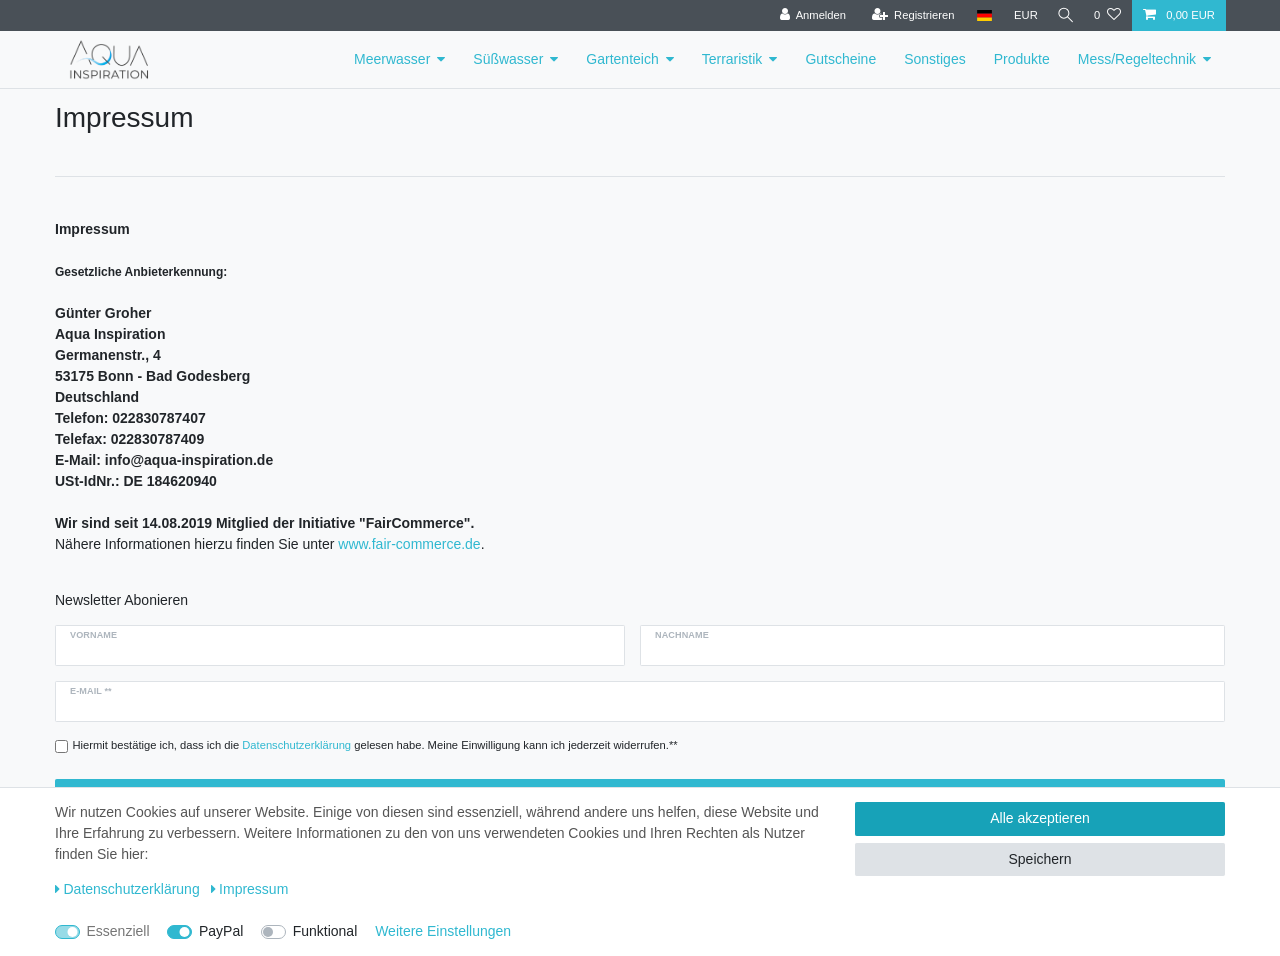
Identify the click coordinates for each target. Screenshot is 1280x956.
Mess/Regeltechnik (1137, 59)
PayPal (221, 931)
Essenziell (118, 931)
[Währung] (1020, 15)
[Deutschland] (977, 15)
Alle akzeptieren (1040, 818)
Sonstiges (934, 59)
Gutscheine (840, 59)
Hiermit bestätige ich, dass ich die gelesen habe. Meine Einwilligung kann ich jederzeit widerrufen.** (375, 745)
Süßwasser (508, 59)
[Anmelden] (806, 15)
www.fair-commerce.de (409, 544)
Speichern (1039, 859)
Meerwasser (392, 59)
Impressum (250, 889)
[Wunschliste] (1107, 15)
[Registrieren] (906, 15)
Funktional (325, 931)
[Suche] (1063, 15)
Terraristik (732, 59)
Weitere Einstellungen (443, 931)
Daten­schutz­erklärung (127, 889)
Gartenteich (622, 59)
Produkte (1022, 59)
